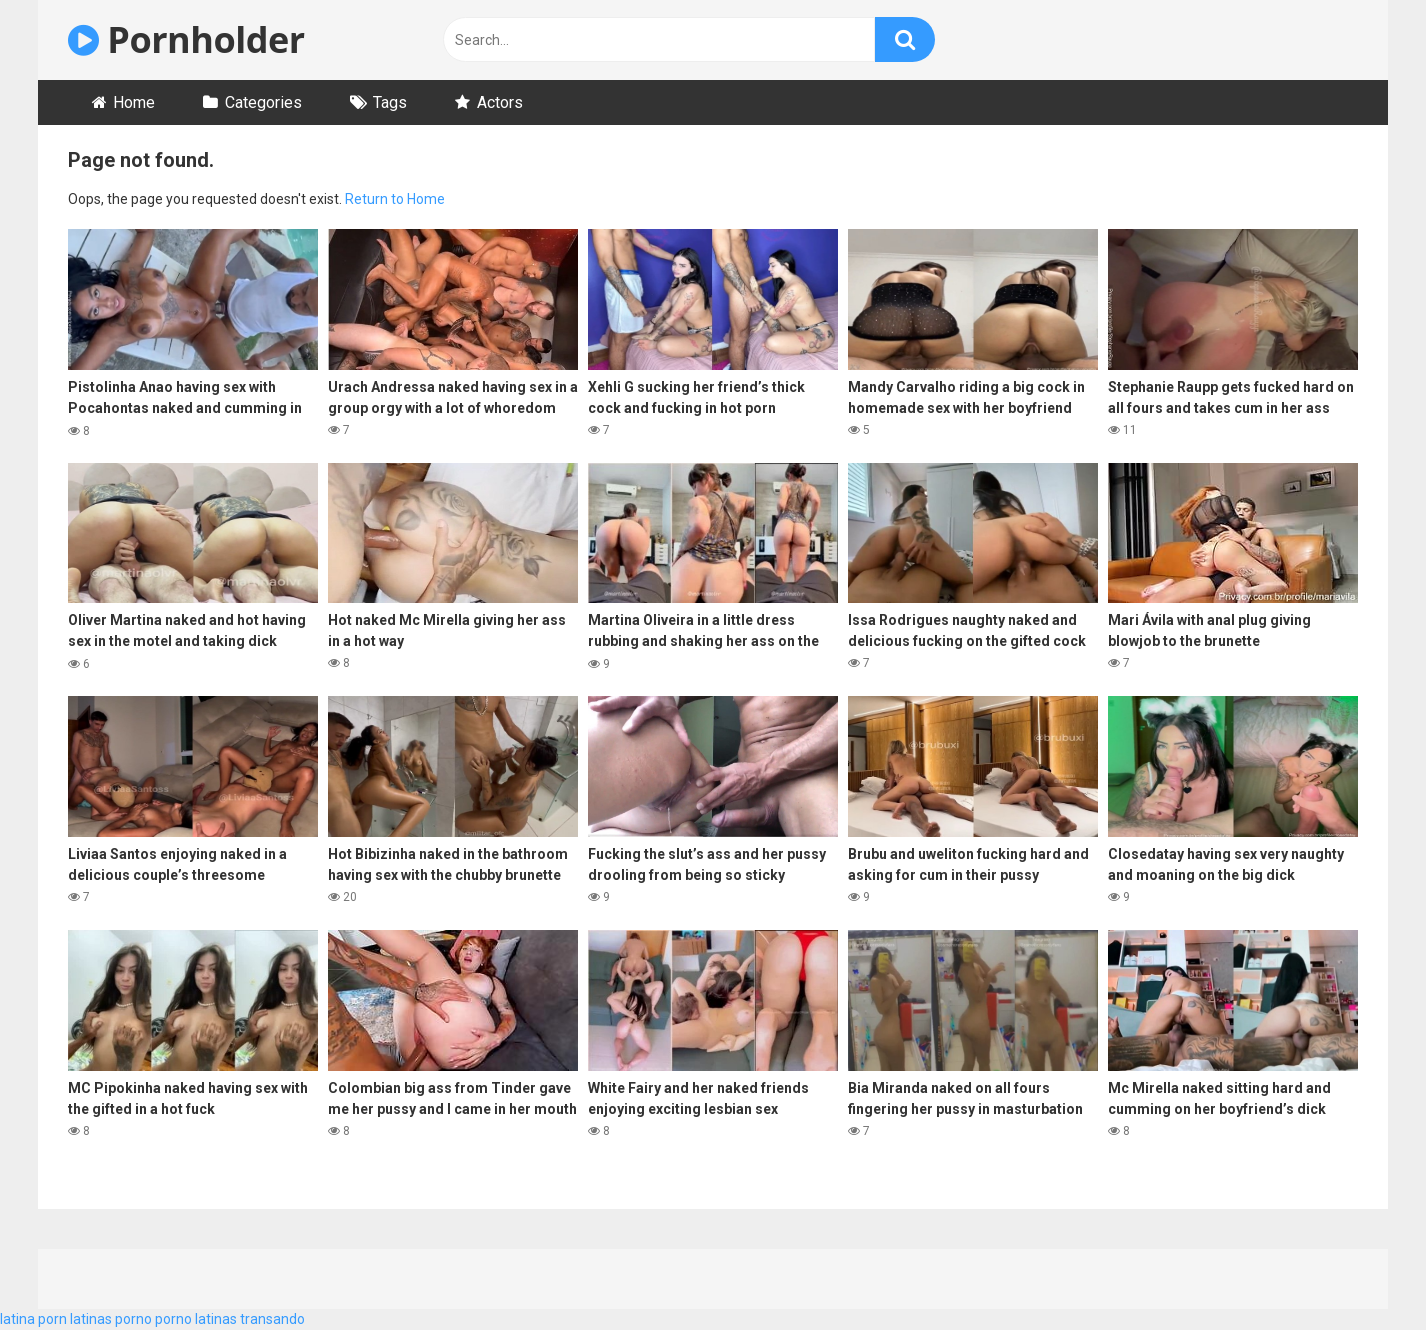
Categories (263, 102)
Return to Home (395, 199)
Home (134, 102)
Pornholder (186, 39)
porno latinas (196, 1319)
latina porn (33, 1319)
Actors (500, 102)
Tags (390, 102)
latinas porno (111, 1319)
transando (272, 1319)
